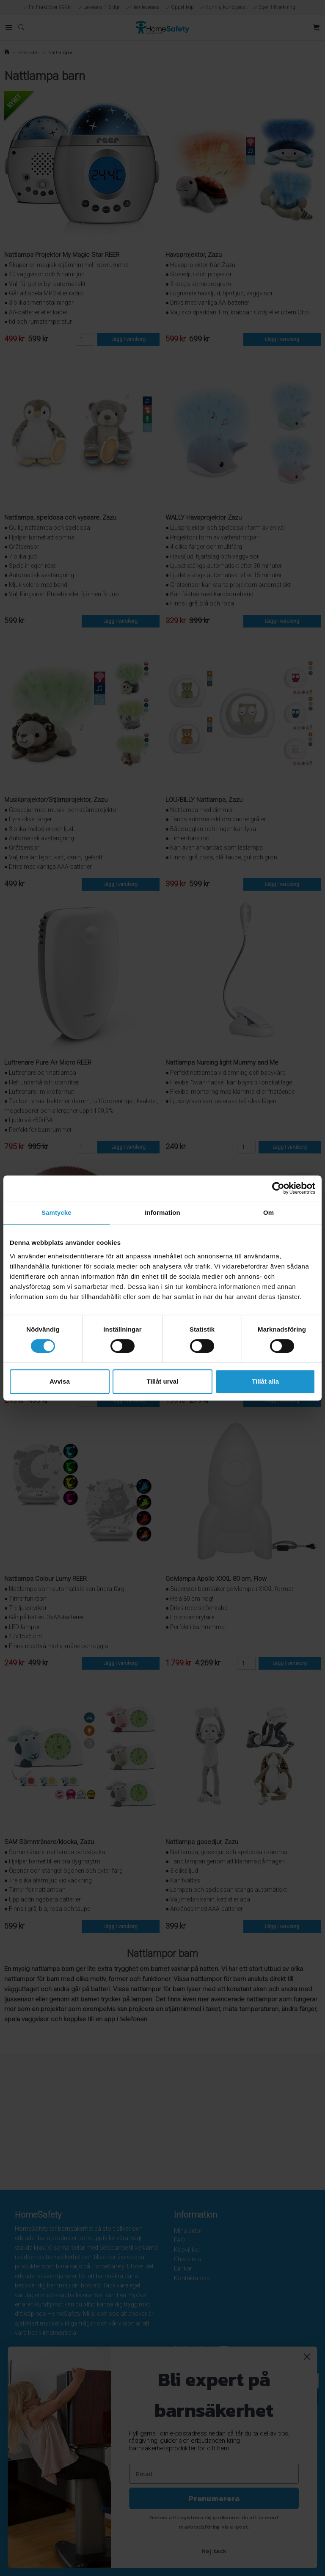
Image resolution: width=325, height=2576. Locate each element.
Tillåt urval (163, 1381)
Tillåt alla (265, 1381)
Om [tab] (268, 1212)
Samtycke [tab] (56, 1212)
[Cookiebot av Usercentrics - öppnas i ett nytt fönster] (278, 1188)
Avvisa (60, 1381)
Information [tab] (162, 1212)
